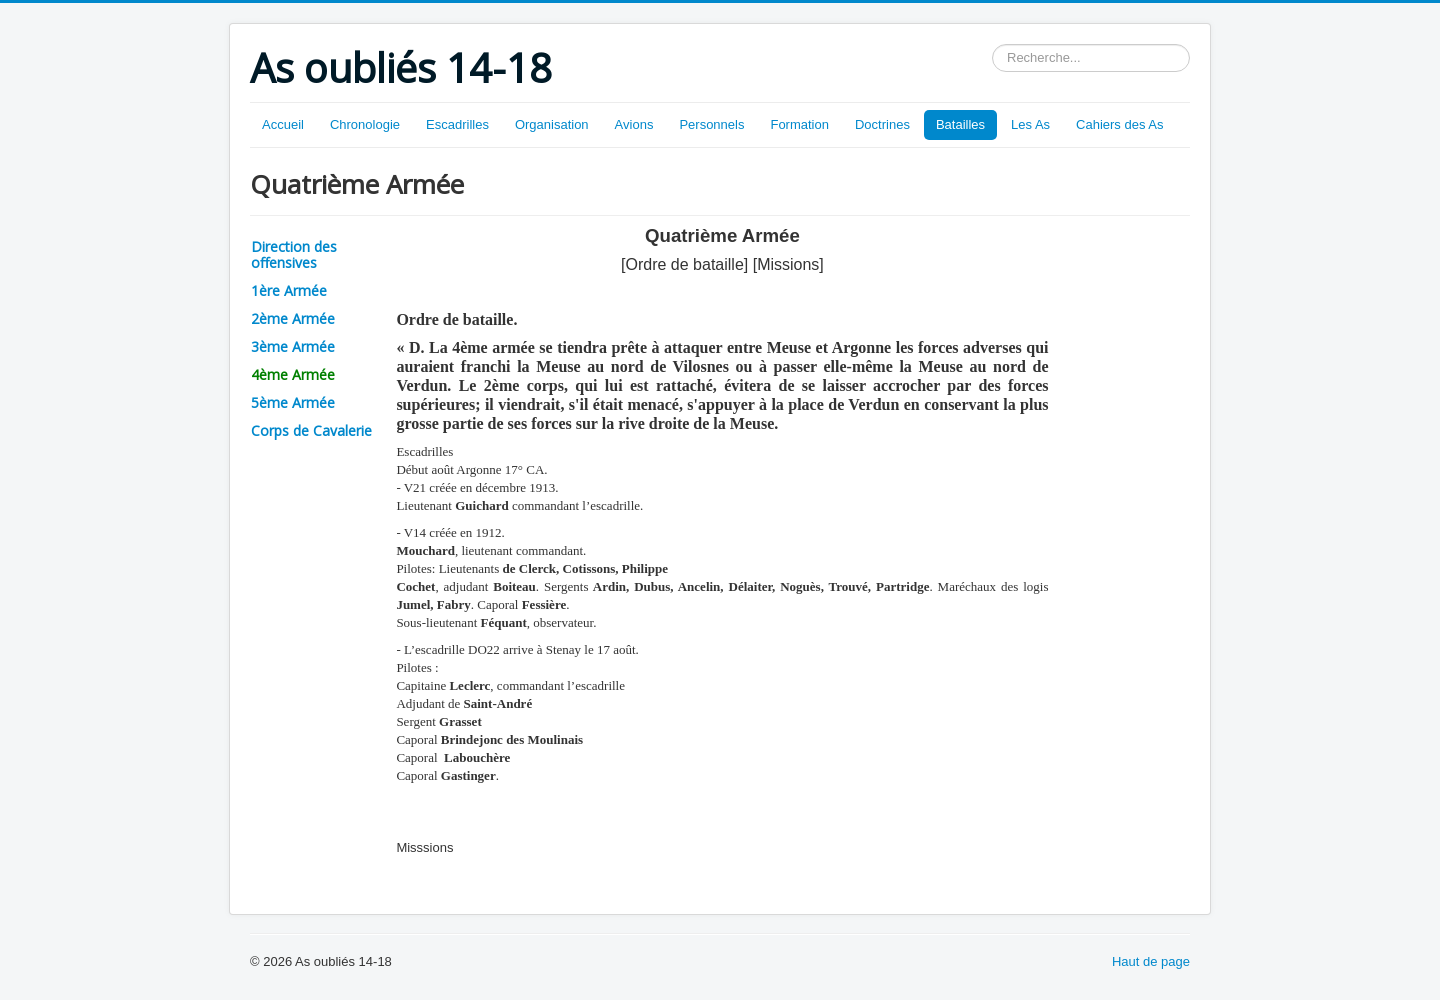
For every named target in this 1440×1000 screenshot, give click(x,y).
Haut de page (1151, 961)
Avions (634, 124)
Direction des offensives (294, 254)
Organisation (552, 124)
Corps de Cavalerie (311, 430)
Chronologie (365, 124)
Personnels (711, 124)
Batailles (960, 124)
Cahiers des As (1119, 124)
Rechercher (992, 44)
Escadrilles (457, 124)
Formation (799, 124)
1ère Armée (289, 290)
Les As (1030, 124)
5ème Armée (293, 402)
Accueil (283, 124)
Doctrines (882, 124)
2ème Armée (293, 318)
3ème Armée (293, 346)
